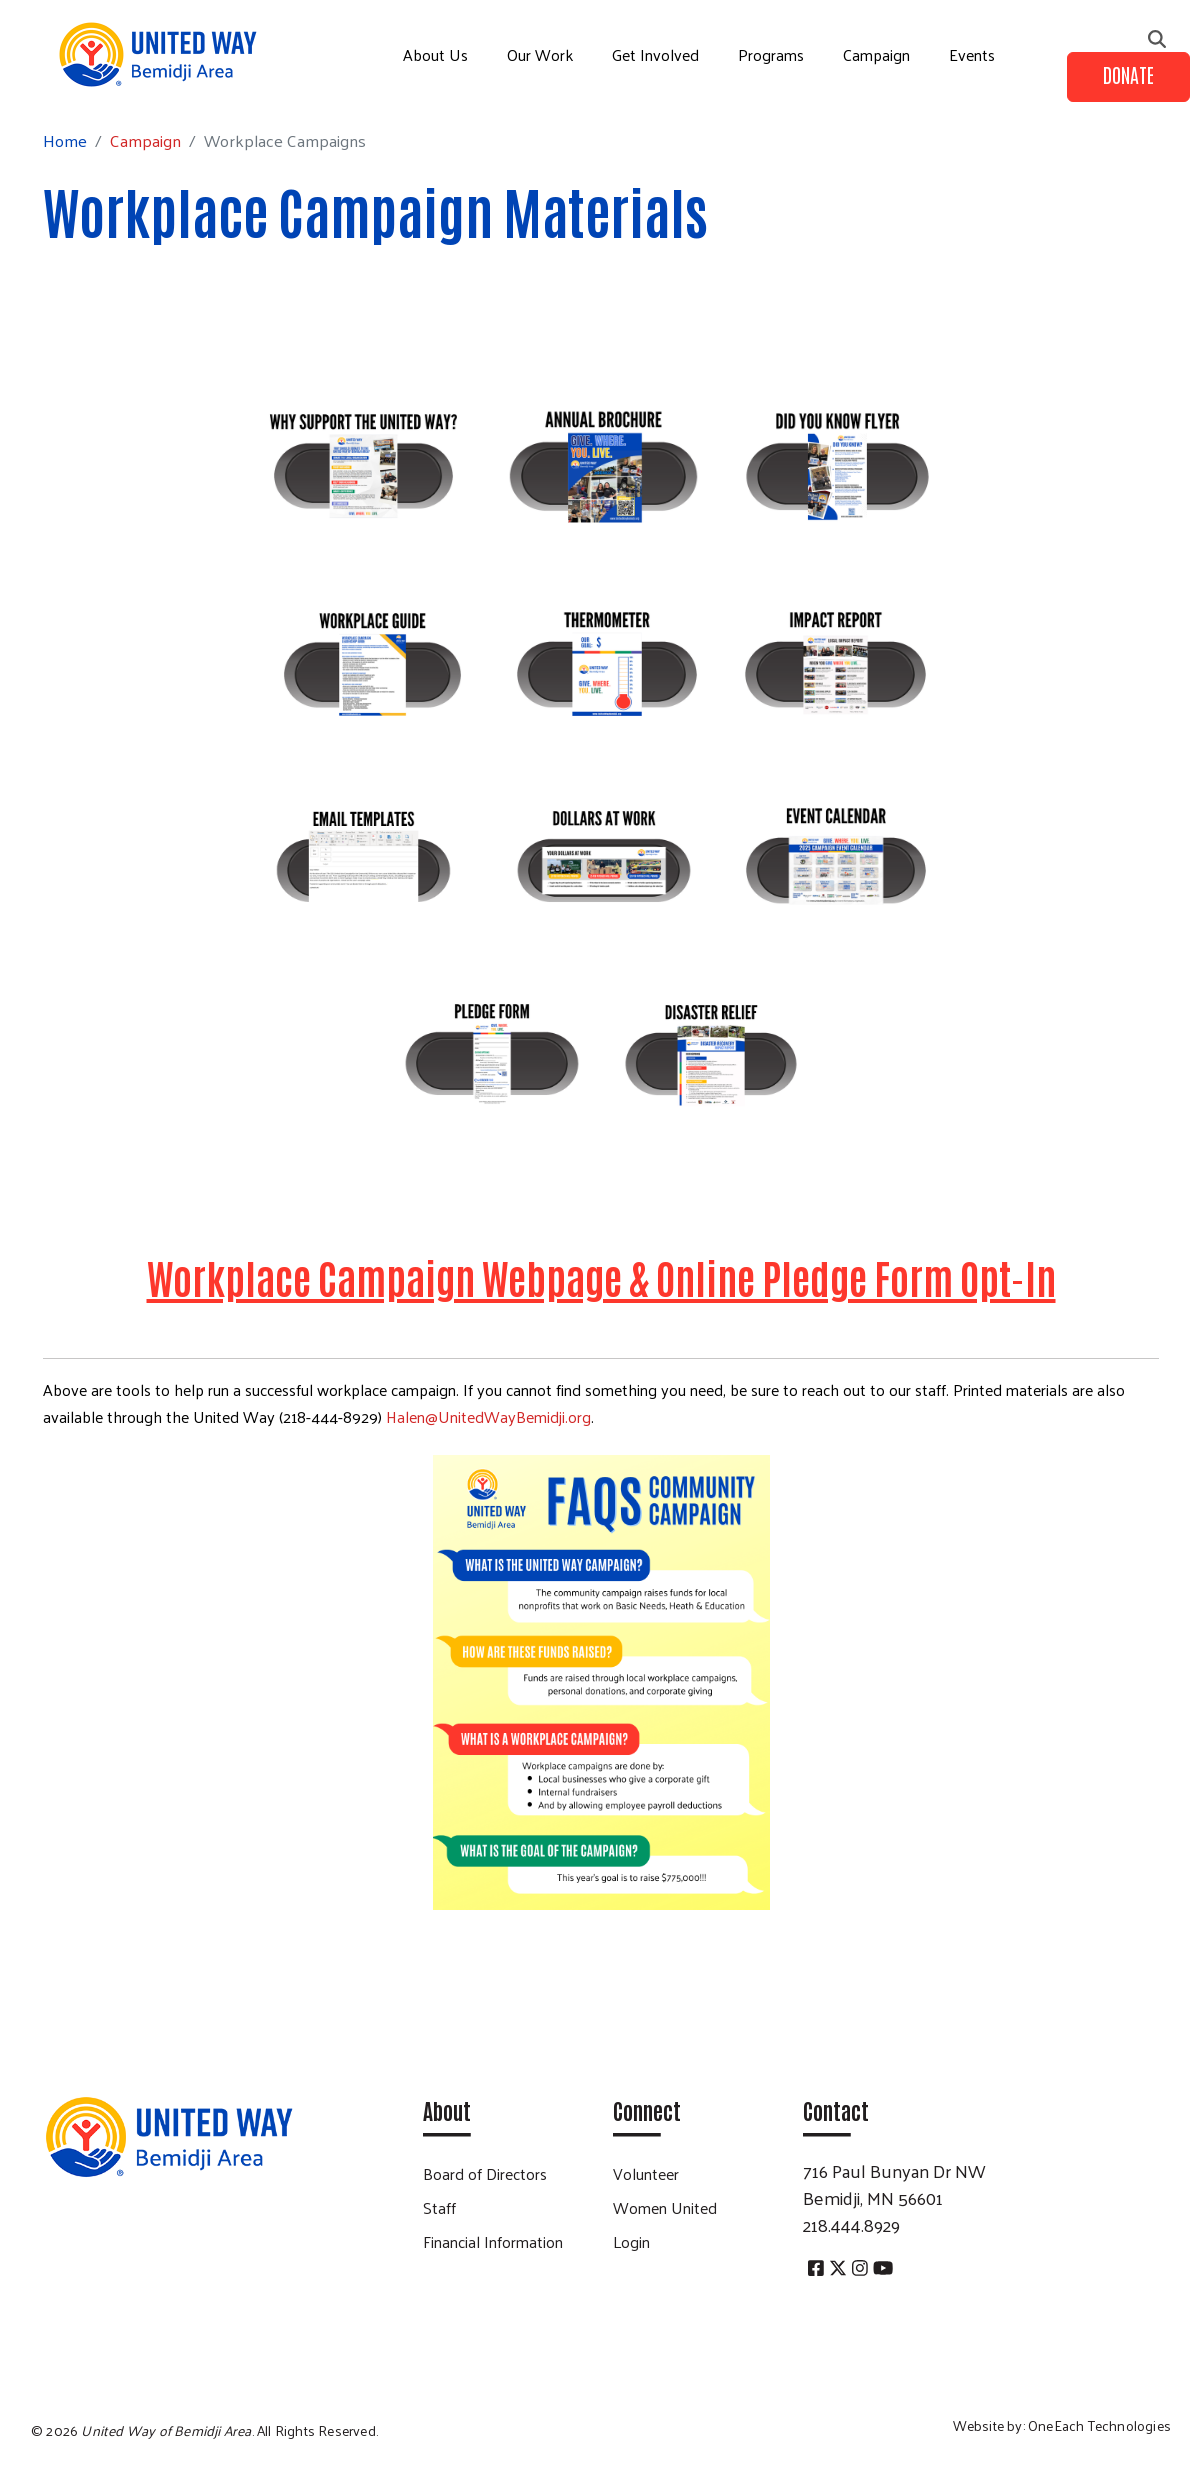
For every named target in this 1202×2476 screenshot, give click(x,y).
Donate (1128, 74)
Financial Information (493, 2241)
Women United (665, 2207)
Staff (439, 2207)
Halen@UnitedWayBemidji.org (488, 1416)
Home (65, 140)
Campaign (876, 54)
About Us (435, 54)
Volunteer (646, 2173)
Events (972, 54)
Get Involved (655, 54)
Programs (771, 54)
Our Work (540, 54)
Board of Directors (485, 2173)
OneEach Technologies (1099, 2425)
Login (631, 2241)
